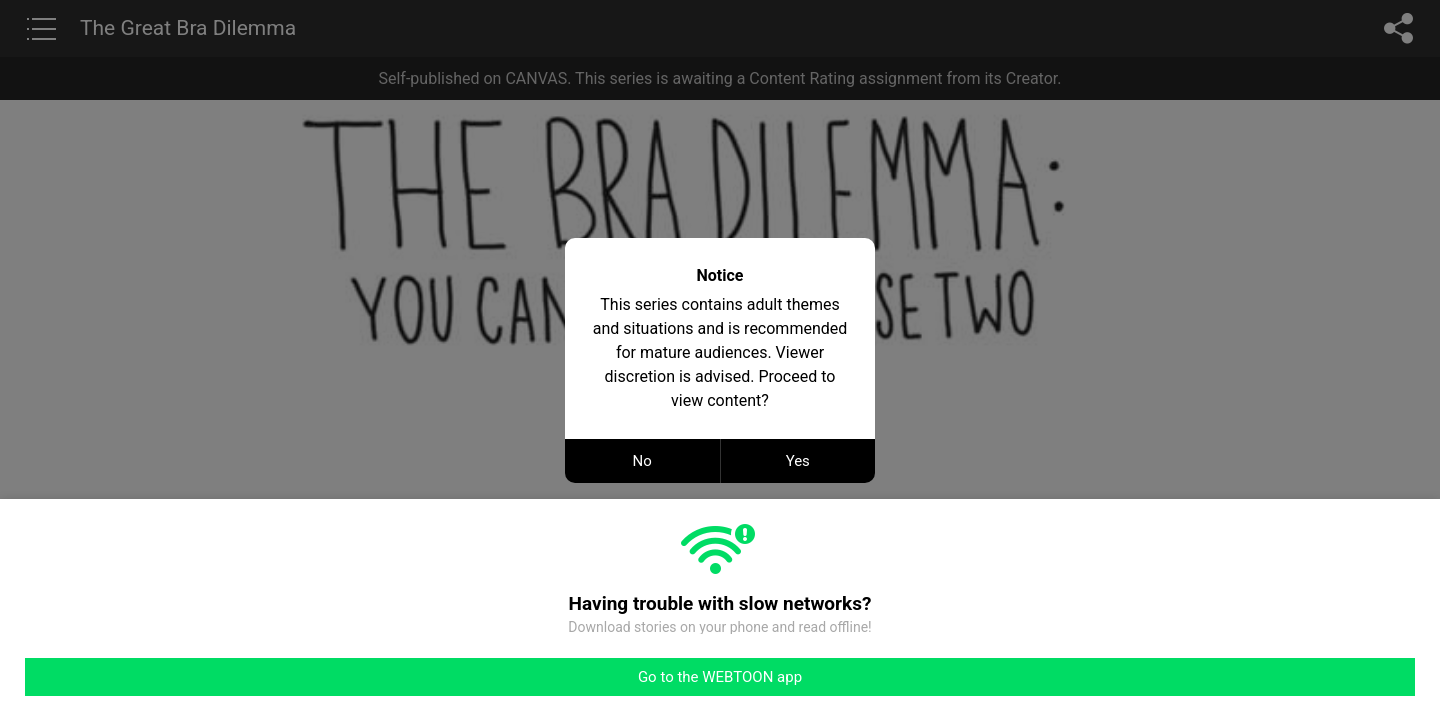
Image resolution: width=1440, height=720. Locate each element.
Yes (798, 461)
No (642, 461)
